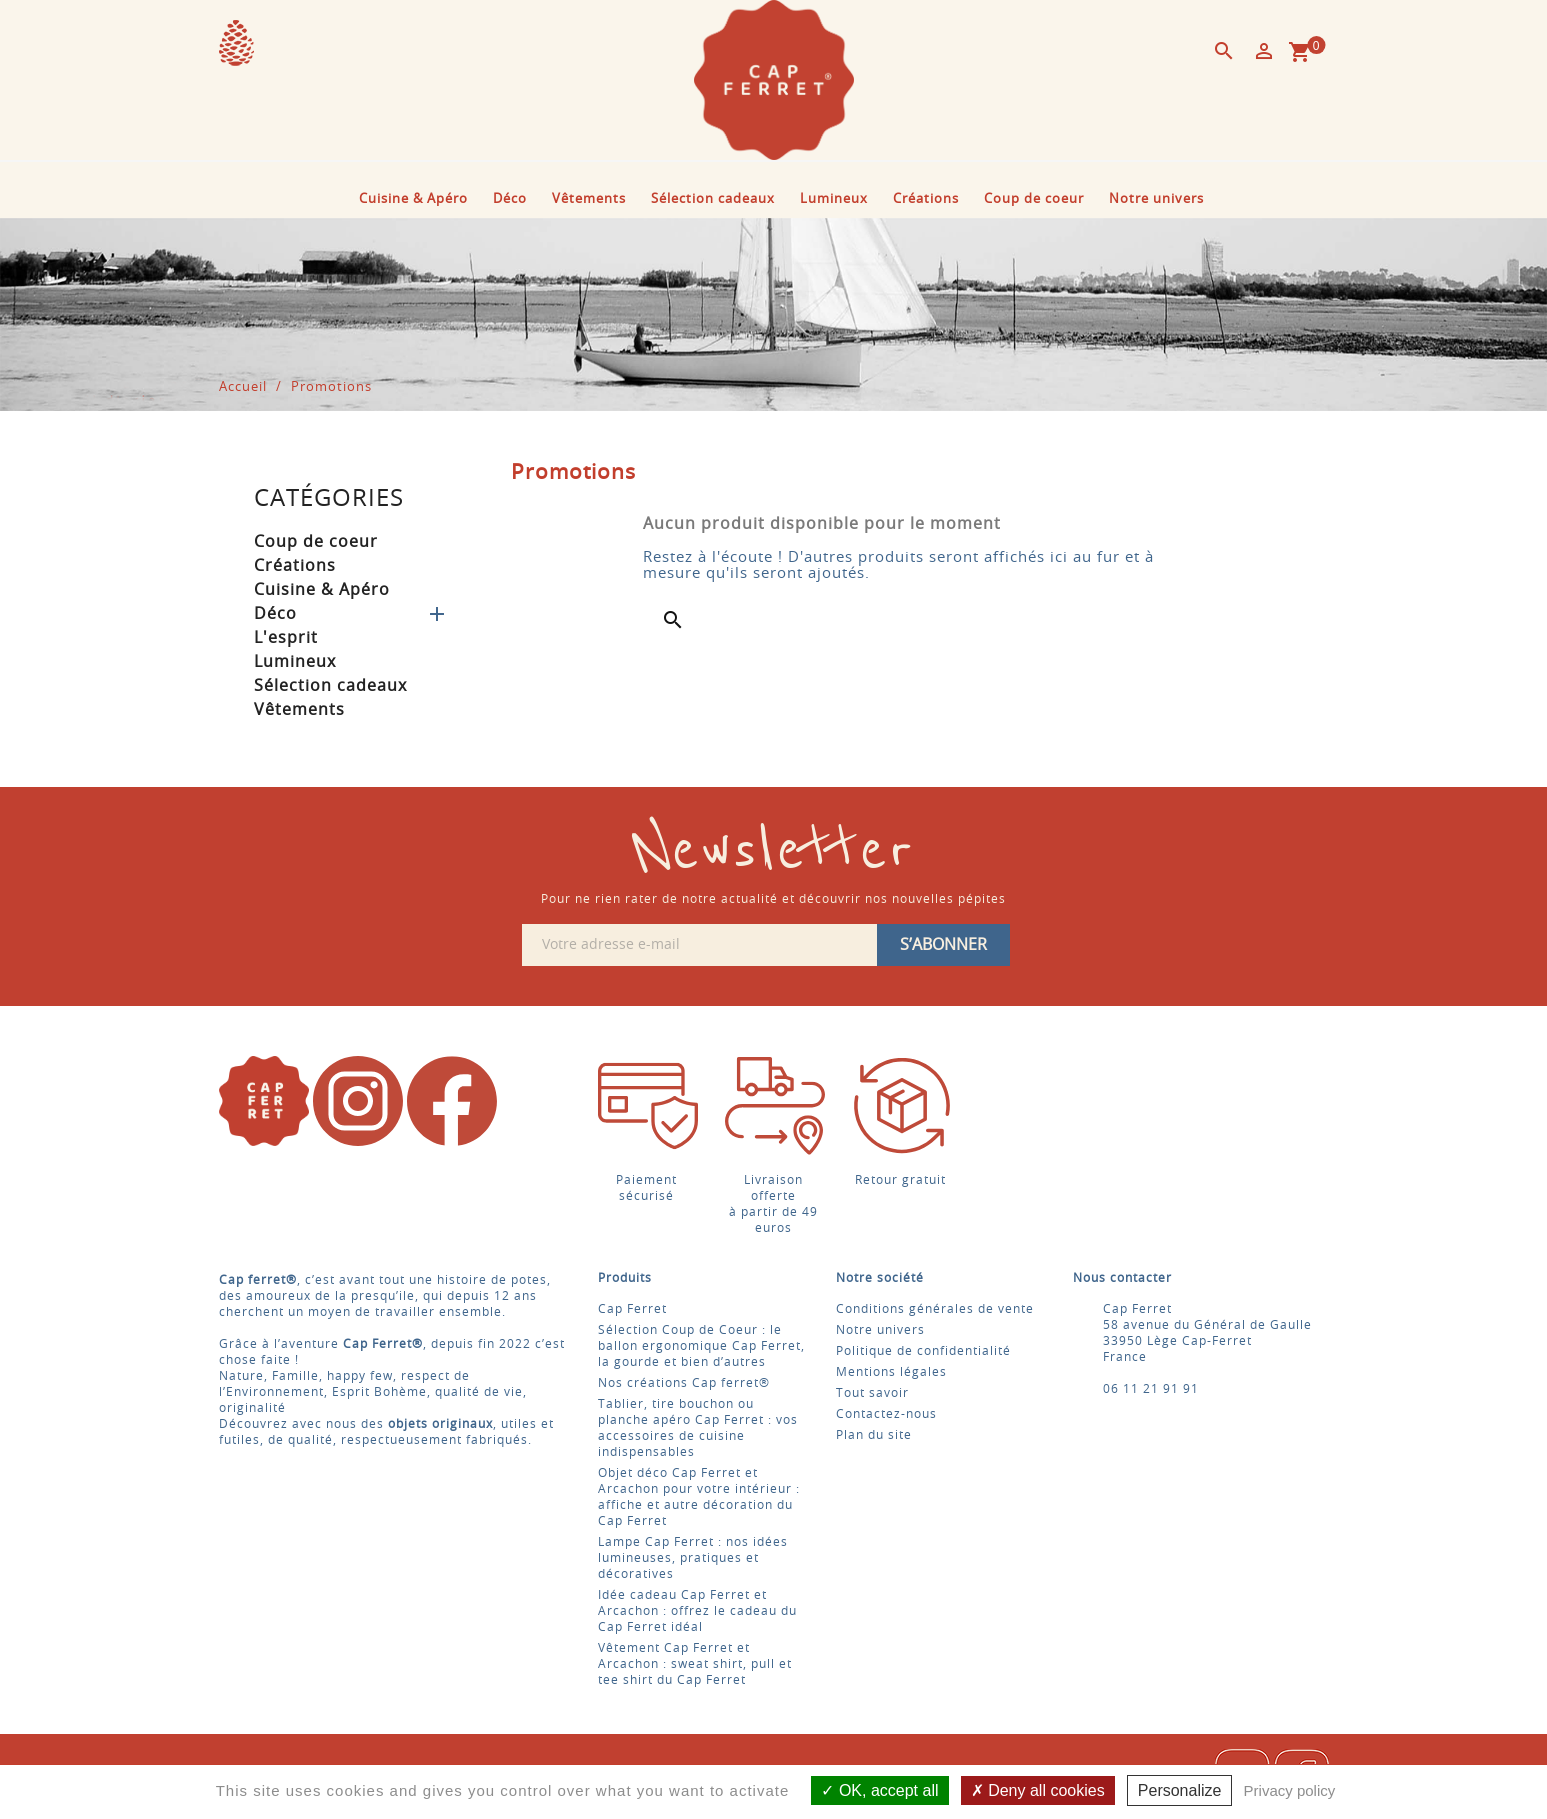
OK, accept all (879, 1790)
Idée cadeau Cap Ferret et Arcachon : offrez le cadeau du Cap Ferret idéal (697, 1611)
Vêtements (589, 199)
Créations (926, 199)
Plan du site (874, 1435)
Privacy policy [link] (1290, 1790)
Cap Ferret (632, 1309)
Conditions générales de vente (935, 1309)
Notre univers (1156, 199)
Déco (510, 199)
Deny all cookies (1038, 1790)
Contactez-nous (886, 1414)
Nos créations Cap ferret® (684, 1383)
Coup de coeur (1034, 199)
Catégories (329, 499)
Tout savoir (872, 1393)
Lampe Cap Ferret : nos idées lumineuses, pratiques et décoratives (693, 1558)
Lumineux (834, 199)
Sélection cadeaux (713, 199)
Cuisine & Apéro (413, 199)
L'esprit (286, 638)
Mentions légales (891, 1372)
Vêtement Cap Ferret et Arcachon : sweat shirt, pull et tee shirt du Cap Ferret (695, 1664)
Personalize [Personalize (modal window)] (1180, 1790)
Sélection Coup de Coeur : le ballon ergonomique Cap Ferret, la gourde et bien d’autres (701, 1346)
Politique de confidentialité (923, 1351)
